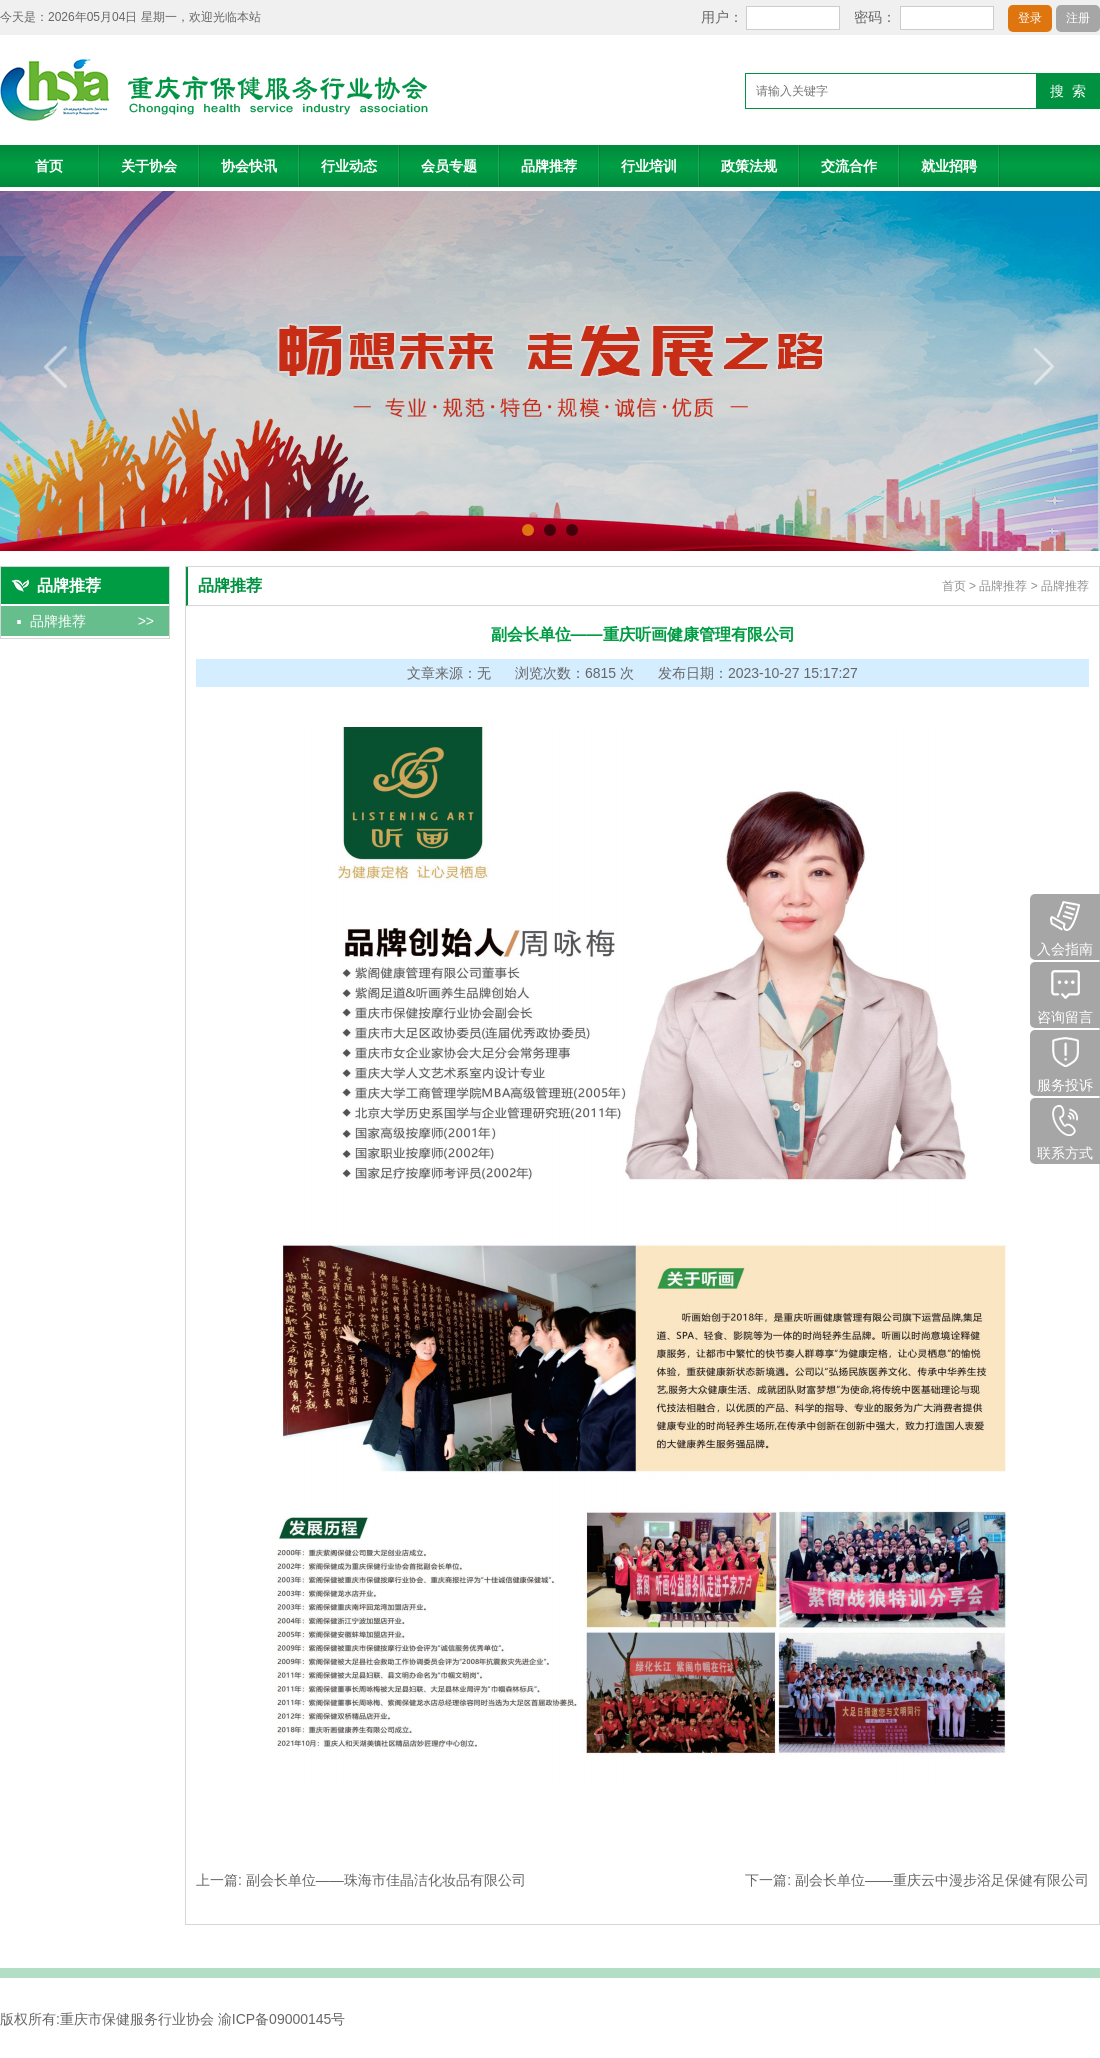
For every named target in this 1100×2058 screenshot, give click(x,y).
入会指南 (1065, 925)
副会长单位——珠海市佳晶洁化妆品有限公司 (386, 1880)
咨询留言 (1065, 993)
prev (56, 367)
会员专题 (449, 166)
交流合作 (849, 166)
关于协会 (149, 166)
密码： (875, 17)
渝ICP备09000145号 (282, 2019)
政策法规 (749, 166)
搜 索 (1068, 91)
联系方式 (1065, 1129)
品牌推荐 (549, 166)
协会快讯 (249, 166)
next (1044, 367)
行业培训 (649, 166)
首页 (49, 166)
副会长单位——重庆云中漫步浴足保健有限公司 (942, 1880)
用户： (722, 17)
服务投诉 (1065, 1061)
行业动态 (349, 166)
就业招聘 (949, 166)
